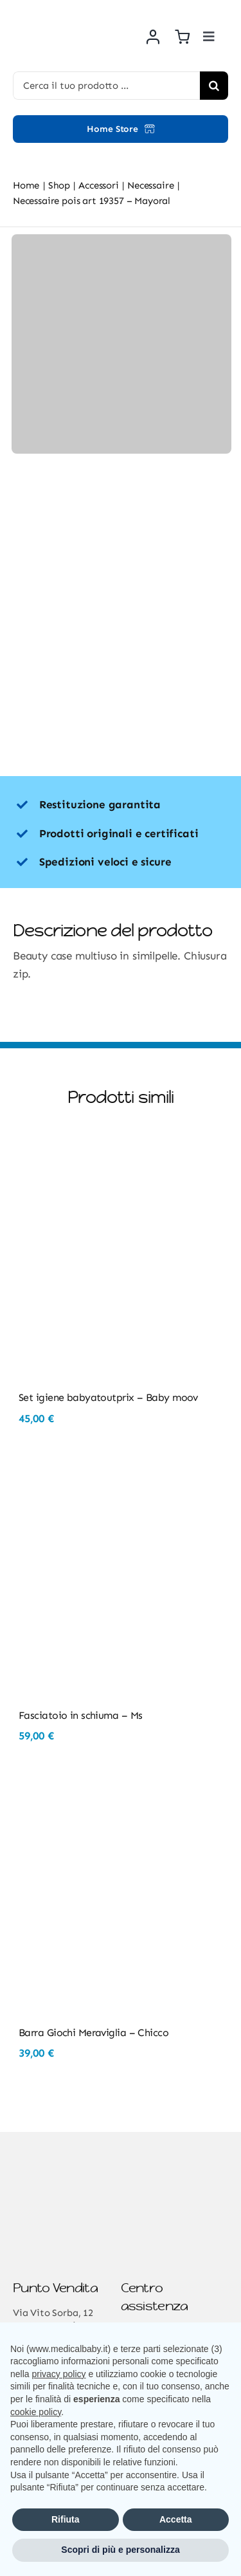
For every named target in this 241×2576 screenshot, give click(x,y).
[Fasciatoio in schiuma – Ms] (120, 1474)
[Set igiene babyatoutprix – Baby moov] (120, 1157)
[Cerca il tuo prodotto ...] (106, 85)
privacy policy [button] (58, 2374)
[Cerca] (214, 85)
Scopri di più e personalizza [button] (120, 2549)
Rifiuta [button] (65, 2519)
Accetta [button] (175, 2519)
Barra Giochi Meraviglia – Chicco (93, 2032)
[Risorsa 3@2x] (67, 12)
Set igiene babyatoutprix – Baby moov (108, 1397)
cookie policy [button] (35, 2412)
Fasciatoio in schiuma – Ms (80, 1715)
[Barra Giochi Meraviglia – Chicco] (120, 1792)
